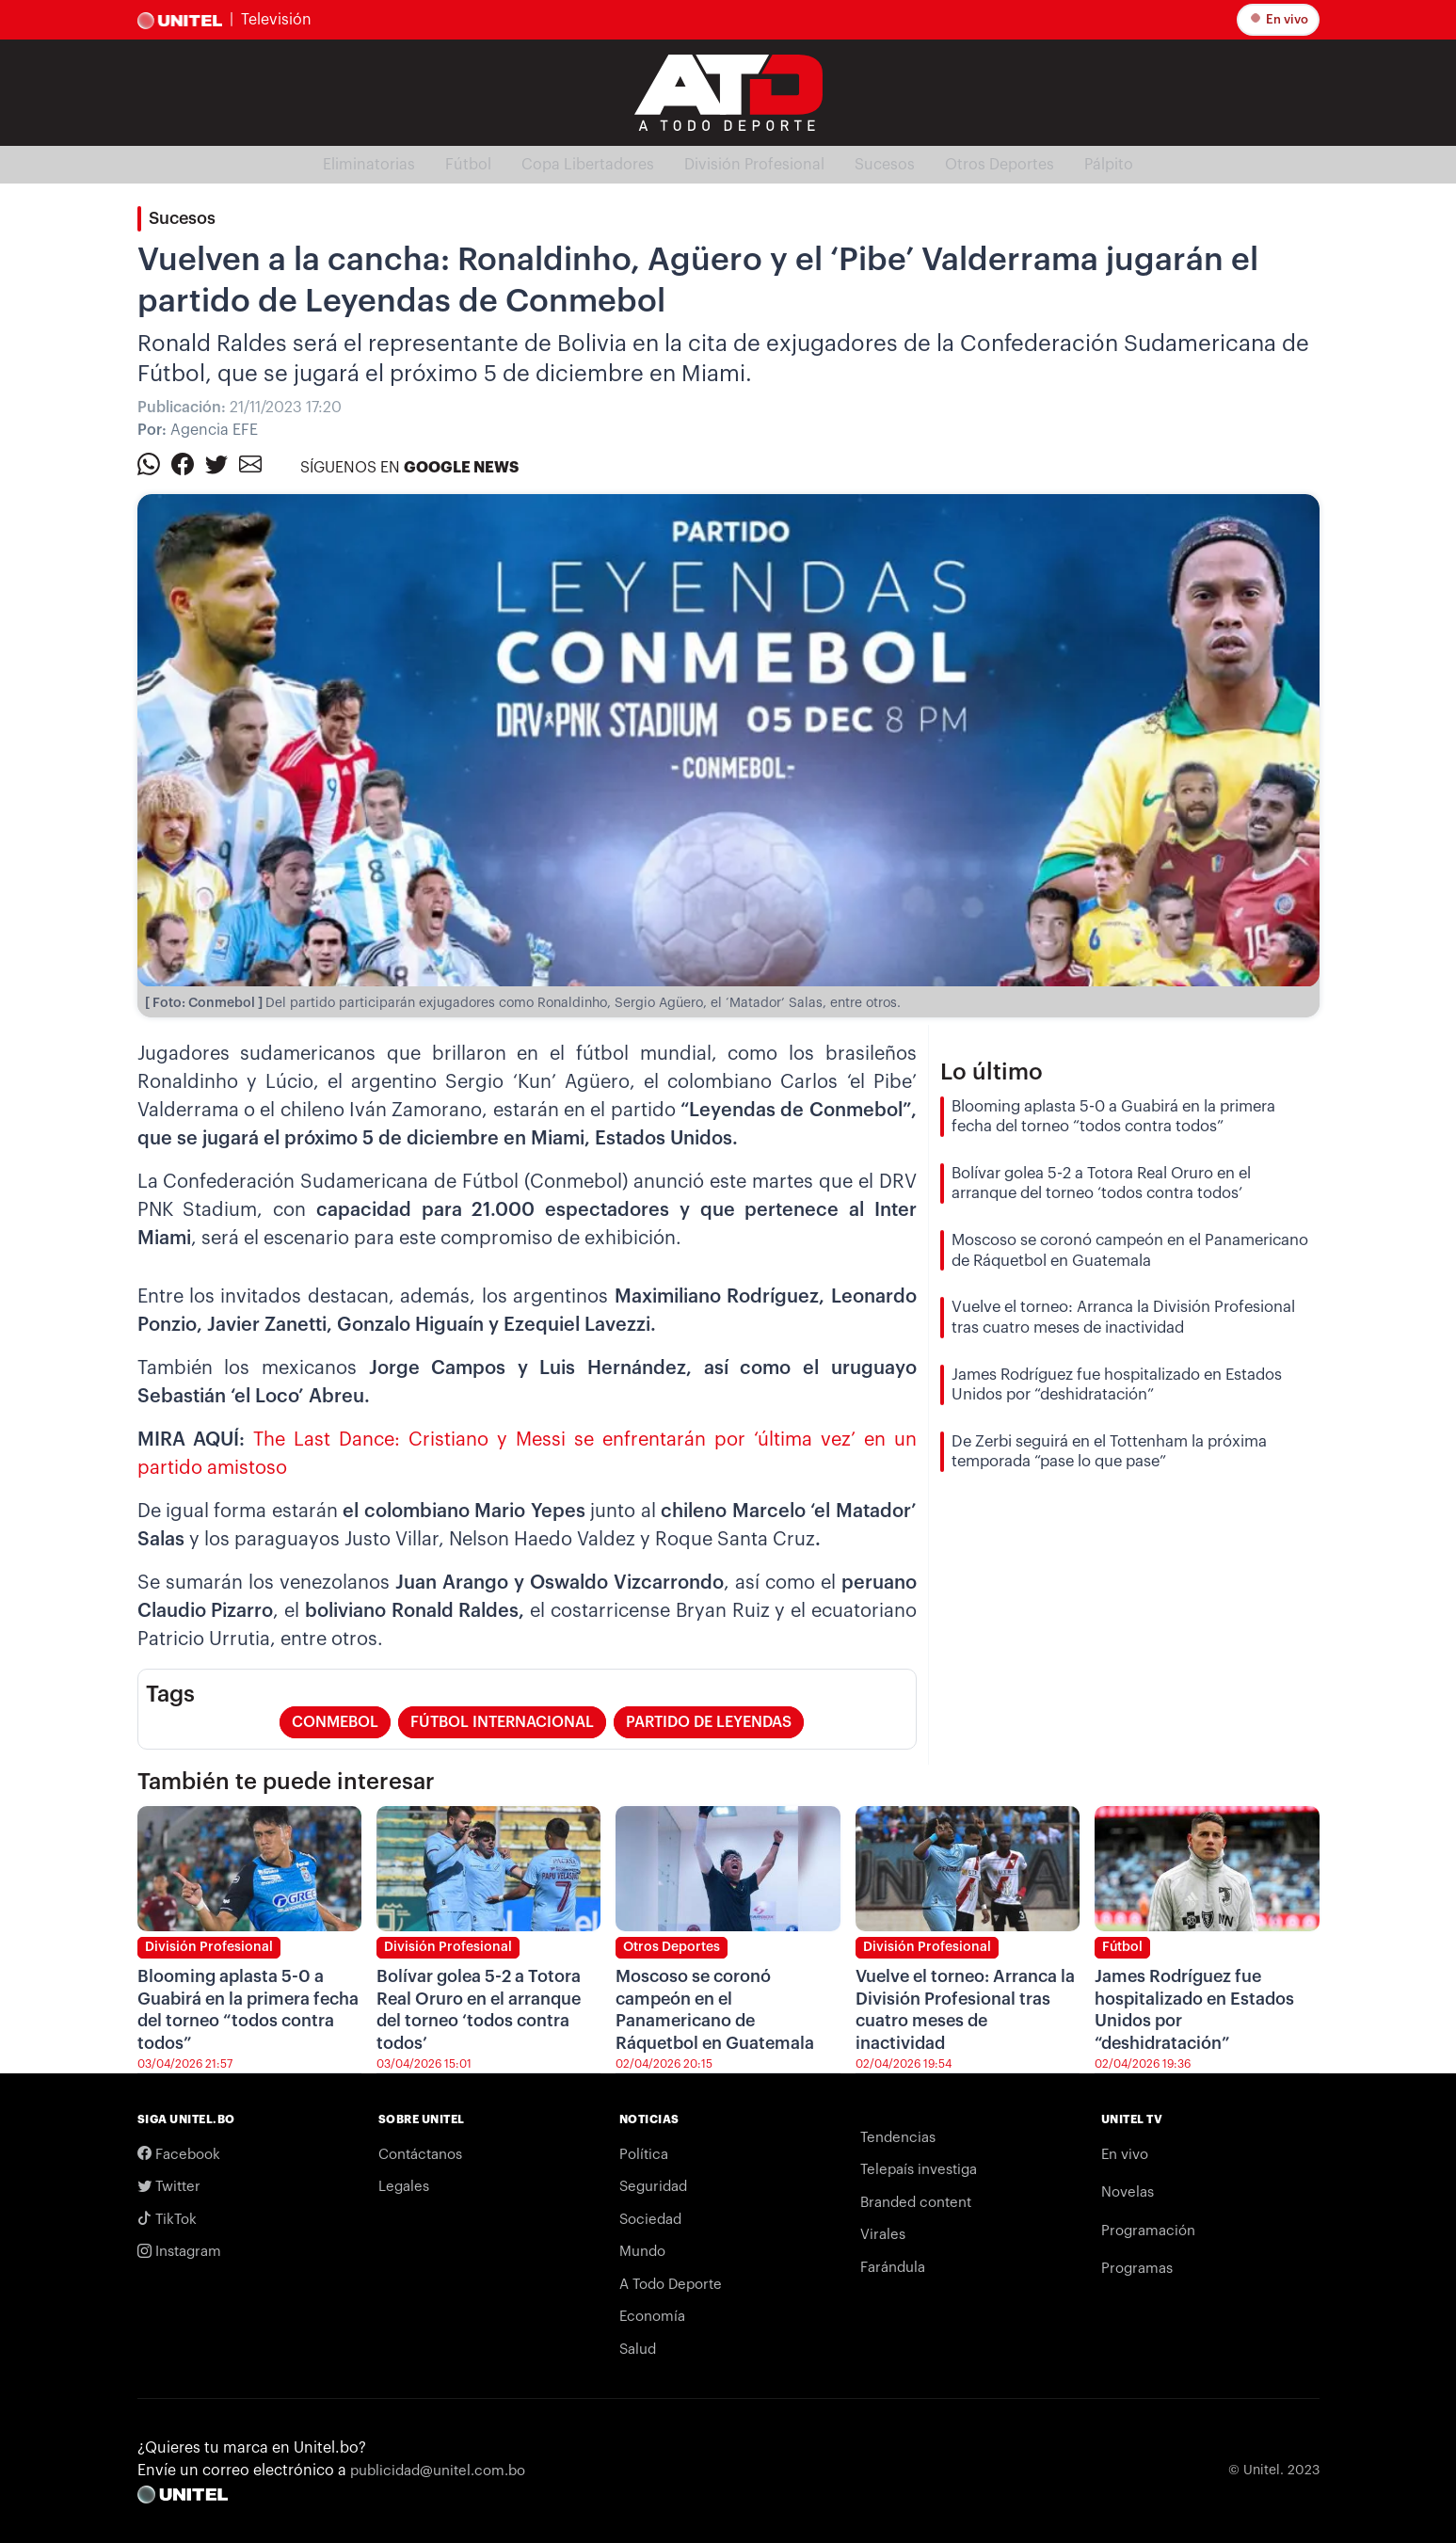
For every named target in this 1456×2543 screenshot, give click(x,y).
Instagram (179, 2251)
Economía (652, 2317)
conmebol (335, 1722)
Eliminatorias (369, 164)
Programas (1137, 2269)
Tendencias (898, 2138)
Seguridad (653, 2187)
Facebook (178, 2154)
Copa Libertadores (587, 164)
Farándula (892, 2268)
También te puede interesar (286, 1781)
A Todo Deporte (670, 2285)
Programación (1148, 2231)
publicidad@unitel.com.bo (437, 2471)
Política (643, 2155)
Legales (403, 2187)
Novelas (1127, 2192)
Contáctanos (420, 2155)
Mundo (642, 2252)
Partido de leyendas (709, 1722)
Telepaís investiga (918, 2170)
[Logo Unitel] (728, 91)
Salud (637, 2350)
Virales (882, 2235)
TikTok (167, 2219)
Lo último (991, 1072)
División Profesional (754, 164)
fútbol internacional (502, 1722)
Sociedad (650, 2220)
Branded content (915, 2203)
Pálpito (1108, 164)
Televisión (276, 19)
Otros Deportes (999, 164)
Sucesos (885, 164)
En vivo (1280, 19)
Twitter (168, 2186)
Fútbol (468, 164)
